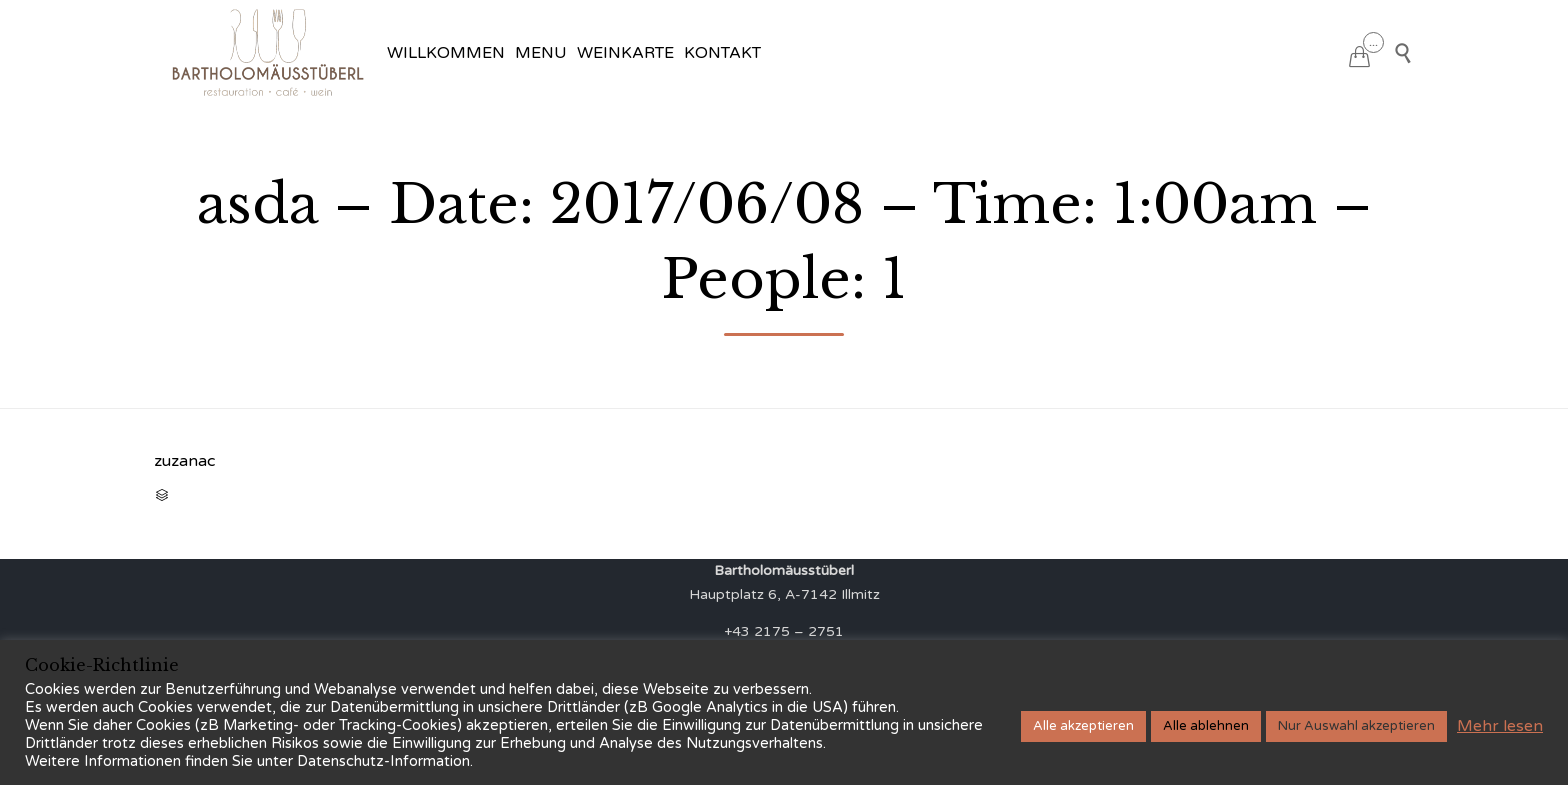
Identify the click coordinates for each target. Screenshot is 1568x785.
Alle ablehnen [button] (1206, 726)
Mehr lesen (1500, 726)
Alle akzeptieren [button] (1083, 726)
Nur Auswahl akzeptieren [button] (1356, 726)
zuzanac (184, 461)
